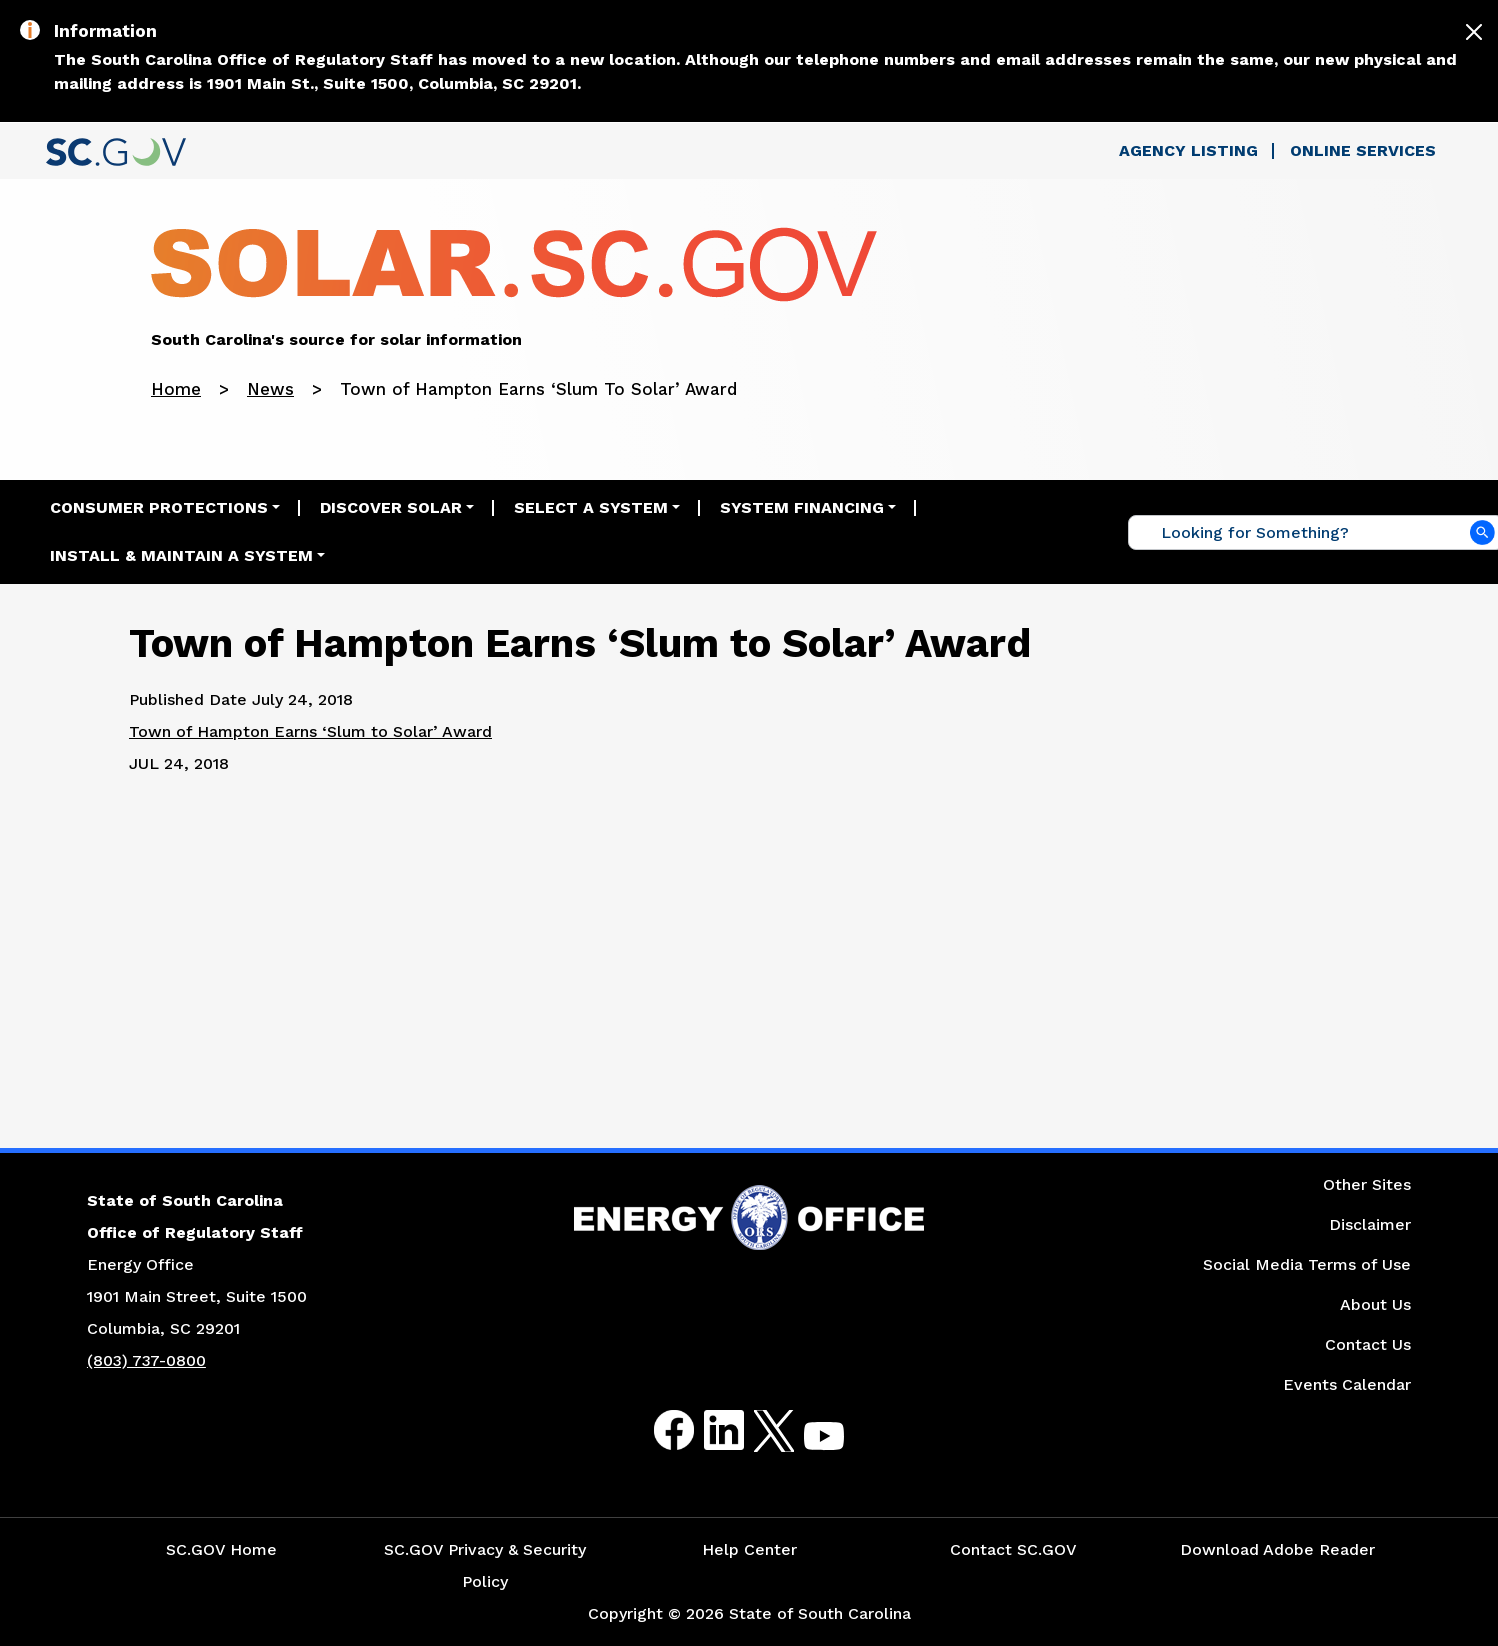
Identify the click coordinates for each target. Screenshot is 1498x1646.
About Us (1375, 1304)
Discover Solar (391, 507)
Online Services (1363, 150)
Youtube (807, 1442)
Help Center (749, 1549)
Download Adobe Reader (1277, 1549)
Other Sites (1367, 1184)
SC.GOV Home (221, 1549)
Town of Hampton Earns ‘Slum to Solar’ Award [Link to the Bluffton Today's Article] (310, 731)
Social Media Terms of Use (1307, 1264)
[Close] (1474, 32)
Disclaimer (1370, 1224)
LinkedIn (707, 1430)
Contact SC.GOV (1013, 1549)
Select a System (591, 507)
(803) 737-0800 (146, 1360)
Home (176, 389)
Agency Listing (1188, 150)
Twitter (756, 1430)
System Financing (802, 507)
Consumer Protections (159, 507)
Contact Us (1368, 1344)
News (270, 389)
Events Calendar (1347, 1384)
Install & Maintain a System (181, 555)
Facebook (658, 1430)
